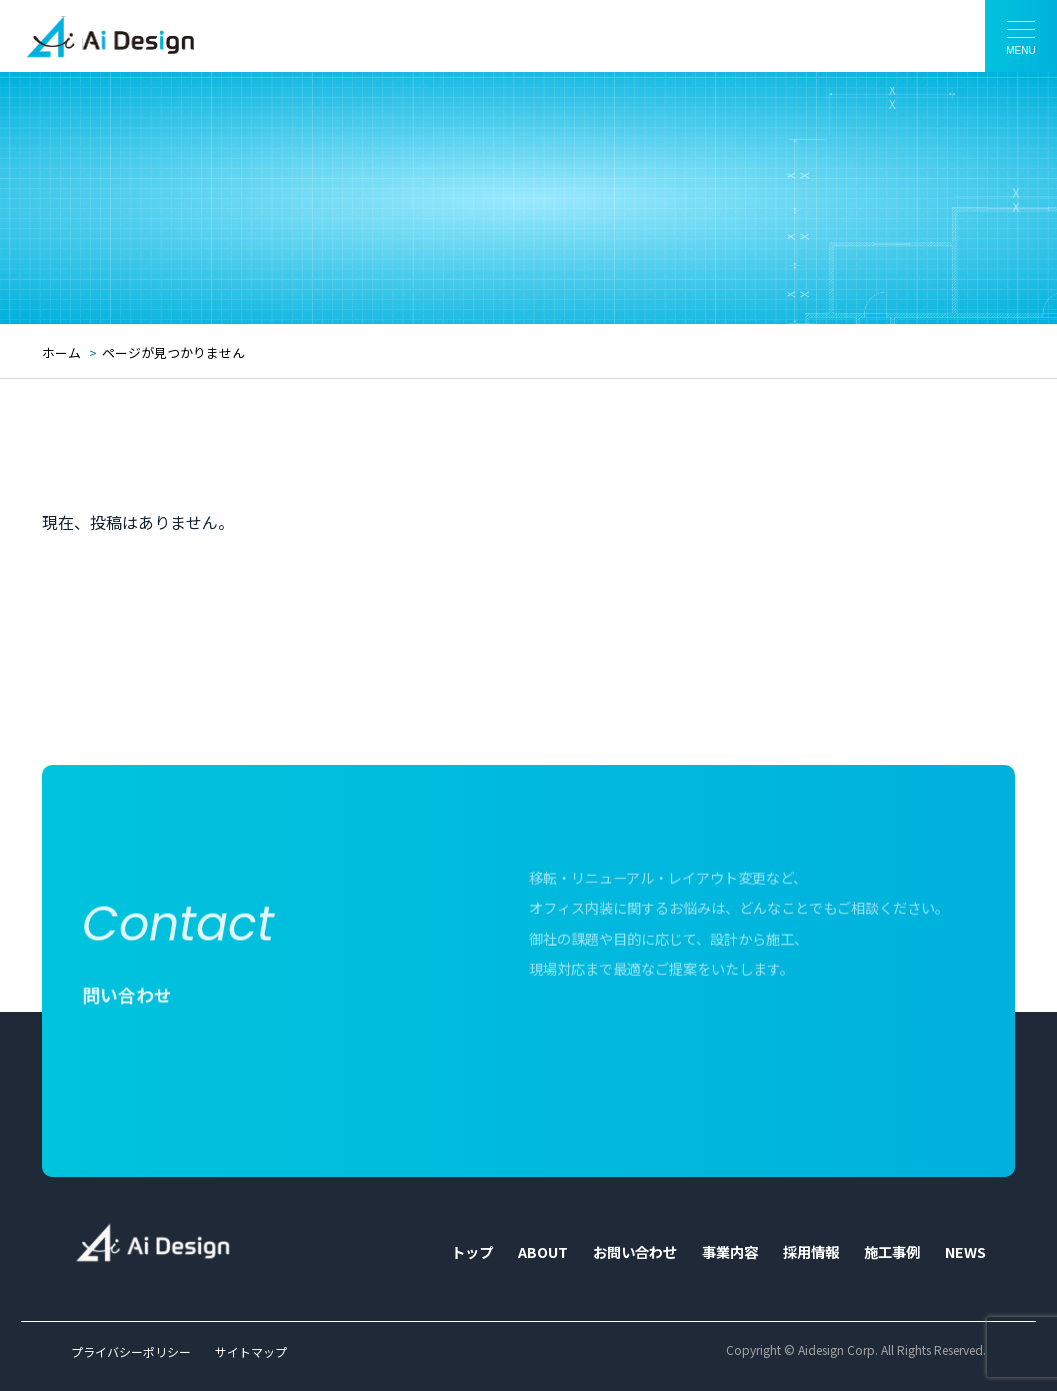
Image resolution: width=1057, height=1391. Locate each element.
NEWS (965, 1252)
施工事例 (892, 1252)
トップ (472, 1252)
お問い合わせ (635, 1252)
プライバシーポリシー (131, 1352)
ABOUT (543, 1252)
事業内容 (730, 1252)
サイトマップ (251, 1352)
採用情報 (811, 1252)
